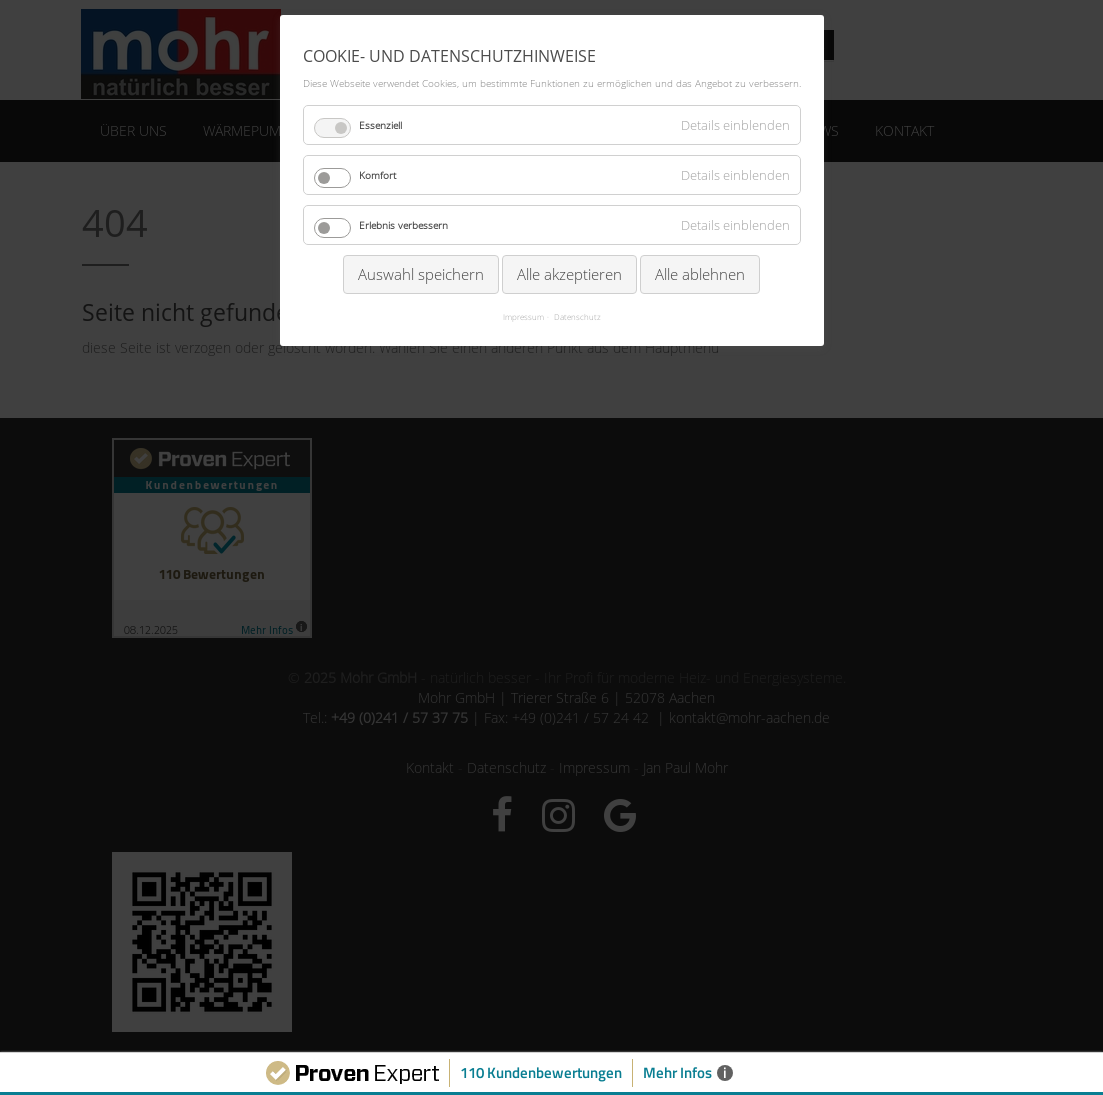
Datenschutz (577, 316)
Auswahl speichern (421, 274)
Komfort (377, 175)
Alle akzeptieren (569, 274)
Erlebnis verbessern (403, 225)
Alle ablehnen (700, 274)
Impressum (523, 316)
